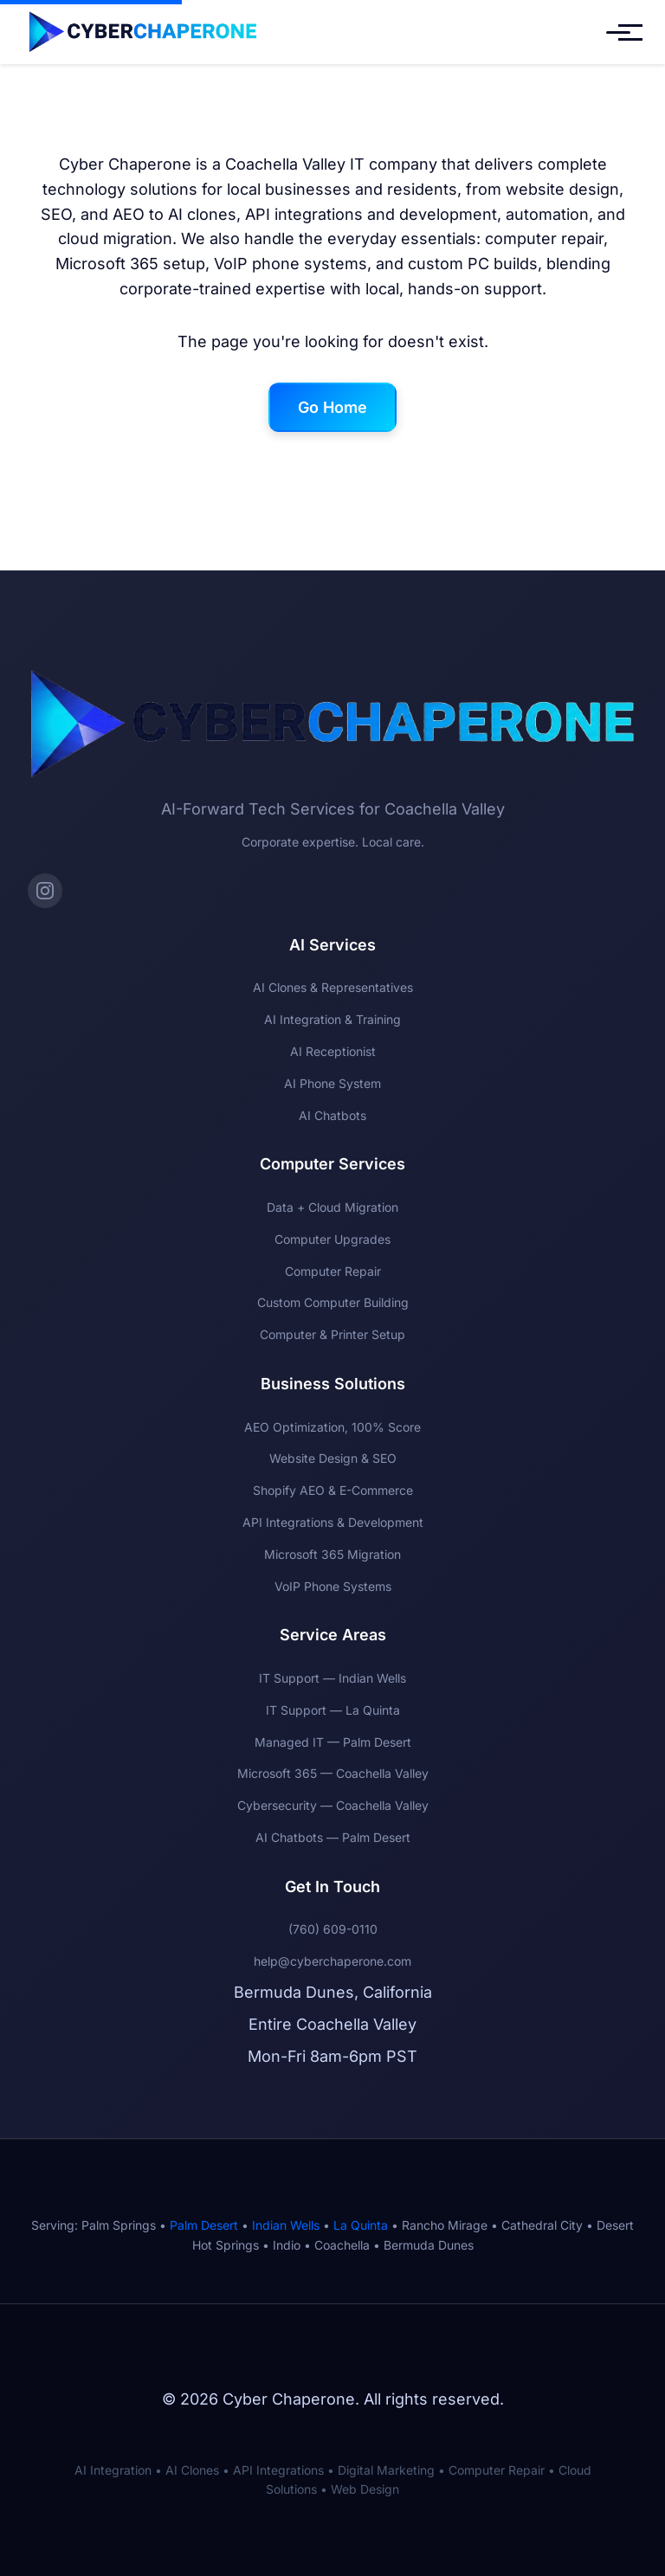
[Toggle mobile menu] (618, 32)
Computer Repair (333, 1271)
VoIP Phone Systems (332, 1586)
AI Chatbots (332, 1115)
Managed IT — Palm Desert (333, 1742)
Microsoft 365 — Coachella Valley (333, 1773)
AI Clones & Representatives (333, 987)
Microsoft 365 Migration (332, 1554)
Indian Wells (286, 2225)
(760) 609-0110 (333, 1929)
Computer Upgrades (332, 1239)
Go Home (332, 407)
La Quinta (360, 2225)
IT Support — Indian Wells (332, 1678)
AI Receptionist (333, 1051)
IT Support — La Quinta (333, 1710)
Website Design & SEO (333, 1458)
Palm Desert (204, 2225)
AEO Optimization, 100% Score (332, 1427)
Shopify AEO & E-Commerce (333, 1490)
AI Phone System (332, 1083)
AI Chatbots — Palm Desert (332, 1837)
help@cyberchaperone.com (332, 1961)
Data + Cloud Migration (332, 1207)
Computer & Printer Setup (332, 1334)
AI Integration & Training (332, 1019)
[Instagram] (45, 890)
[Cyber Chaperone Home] (143, 32)
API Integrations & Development (332, 1522)
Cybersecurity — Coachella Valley (333, 1805)
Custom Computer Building (333, 1302)
